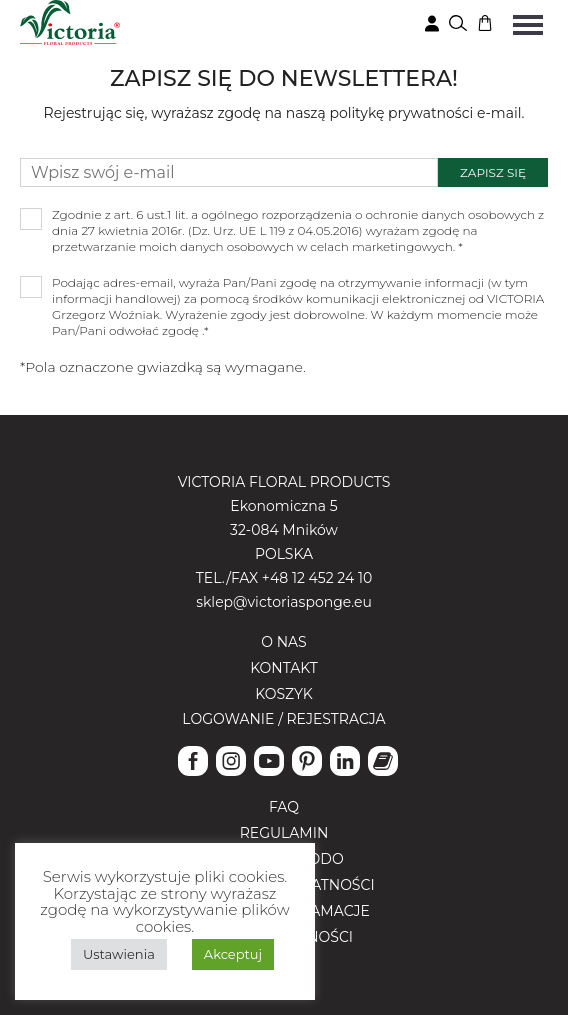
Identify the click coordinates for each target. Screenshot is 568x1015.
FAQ (284, 807)
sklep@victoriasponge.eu (284, 602)
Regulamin (284, 833)
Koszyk (284, 694)
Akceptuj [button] (233, 954)
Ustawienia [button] (119, 954)
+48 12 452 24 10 (317, 578)
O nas (283, 642)
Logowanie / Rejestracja (283, 719)
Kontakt (284, 668)
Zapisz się (493, 172)
